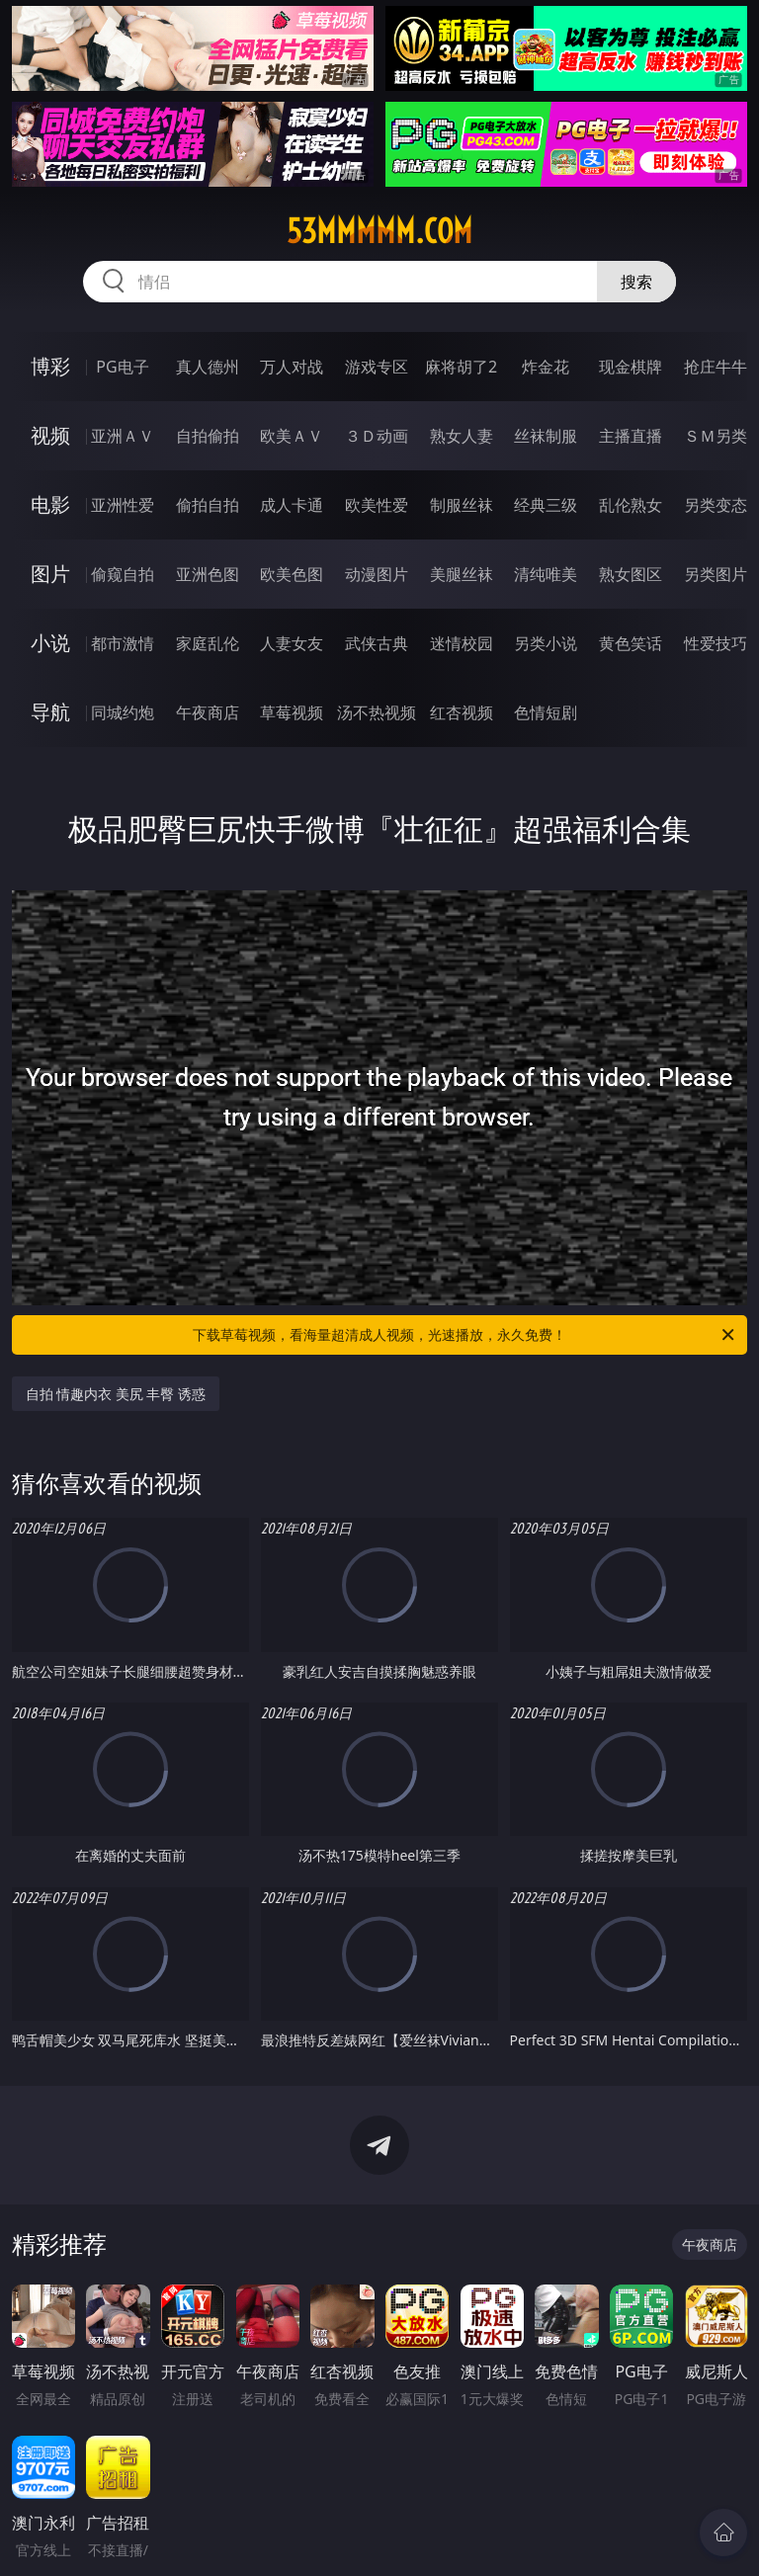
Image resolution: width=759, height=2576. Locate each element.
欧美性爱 (376, 505)
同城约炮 (122, 712)
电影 (50, 504)
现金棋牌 (630, 366)
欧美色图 (291, 574)
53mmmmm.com (379, 231)
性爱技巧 (715, 643)
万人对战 (291, 366)
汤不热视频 (376, 712)
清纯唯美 (545, 574)
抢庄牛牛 (715, 366)
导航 (50, 712)
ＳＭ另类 (715, 436)
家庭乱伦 (207, 643)
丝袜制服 (545, 436)
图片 (50, 573)
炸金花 (545, 366)
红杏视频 (461, 712)
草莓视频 (291, 712)
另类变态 (715, 505)
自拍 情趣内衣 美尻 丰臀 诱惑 (116, 1393)
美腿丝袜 (461, 574)
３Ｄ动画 (376, 436)
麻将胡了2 (461, 366)
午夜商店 (207, 712)
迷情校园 (461, 643)
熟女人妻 (461, 436)
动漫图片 (376, 574)
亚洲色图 (207, 574)
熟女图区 (630, 574)
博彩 (50, 366)
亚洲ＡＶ (122, 436)
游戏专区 (376, 366)
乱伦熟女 (630, 505)
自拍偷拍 (207, 436)
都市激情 (122, 643)
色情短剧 (545, 712)
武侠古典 (376, 643)
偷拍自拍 (207, 505)
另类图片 (715, 574)
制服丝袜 (461, 505)
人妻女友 (291, 643)
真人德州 (207, 366)
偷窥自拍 (122, 574)
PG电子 (122, 366)
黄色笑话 (630, 643)
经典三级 (545, 505)
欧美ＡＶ (291, 436)
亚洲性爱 (122, 505)
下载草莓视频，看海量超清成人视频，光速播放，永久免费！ (465, 1335)
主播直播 (630, 436)
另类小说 (545, 643)
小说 (50, 642)
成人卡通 (291, 505)
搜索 (636, 281)
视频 (50, 435)
